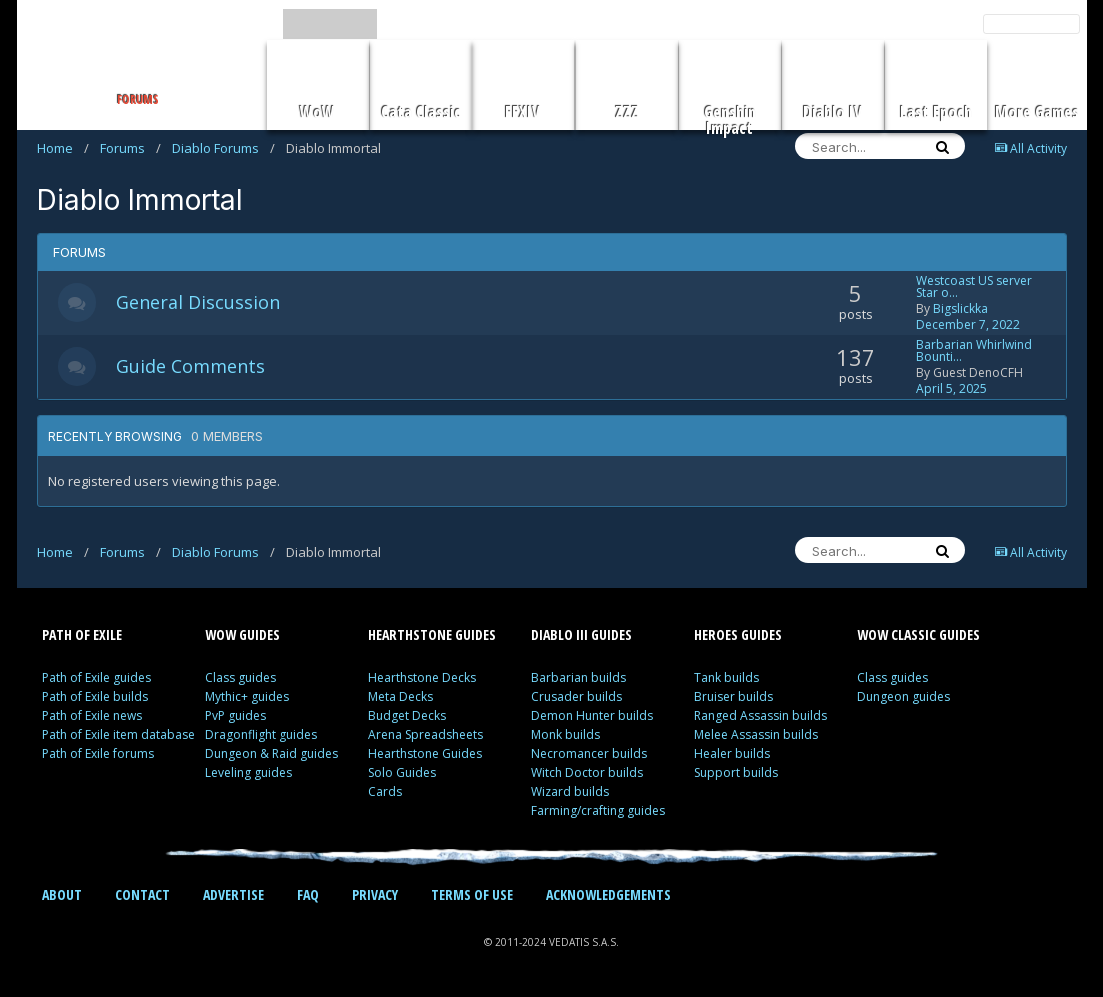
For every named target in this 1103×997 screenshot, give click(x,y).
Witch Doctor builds (587, 772)
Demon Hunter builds (592, 715)
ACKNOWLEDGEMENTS (608, 894)
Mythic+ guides (247, 696)
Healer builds (732, 753)
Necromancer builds (589, 753)
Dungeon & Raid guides (271, 753)
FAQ (308, 894)
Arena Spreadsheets (425, 734)
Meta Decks (400, 696)
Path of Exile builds (95, 696)
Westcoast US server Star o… (974, 286)
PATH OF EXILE (82, 634)
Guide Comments (192, 366)
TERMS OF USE (472, 894)
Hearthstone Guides (425, 753)
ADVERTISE (233, 894)
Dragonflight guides (261, 734)
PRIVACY (375, 894)
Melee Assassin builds (756, 734)
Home (63, 148)
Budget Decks (407, 715)
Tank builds (726, 677)
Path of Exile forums (98, 753)
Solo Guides (402, 772)
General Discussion (200, 302)
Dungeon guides (903, 696)
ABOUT (62, 894)
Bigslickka (960, 308)
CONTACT (142, 894)
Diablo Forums (223, 148)
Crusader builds (576, 696)
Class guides (240, 677)
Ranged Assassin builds (760, 715)
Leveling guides (248, 772)
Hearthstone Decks (422, 677)
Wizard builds (570, 791)
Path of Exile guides (96, 677)
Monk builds (565, 734)
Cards (385, 791)
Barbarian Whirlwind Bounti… (974, 350)
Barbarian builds (578, 677)
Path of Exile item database (118, 734)
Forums (130, 148)
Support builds (736, 772)
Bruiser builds (733, 696)
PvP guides (235, 715)
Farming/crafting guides (598, 810)
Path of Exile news (92, 715)
